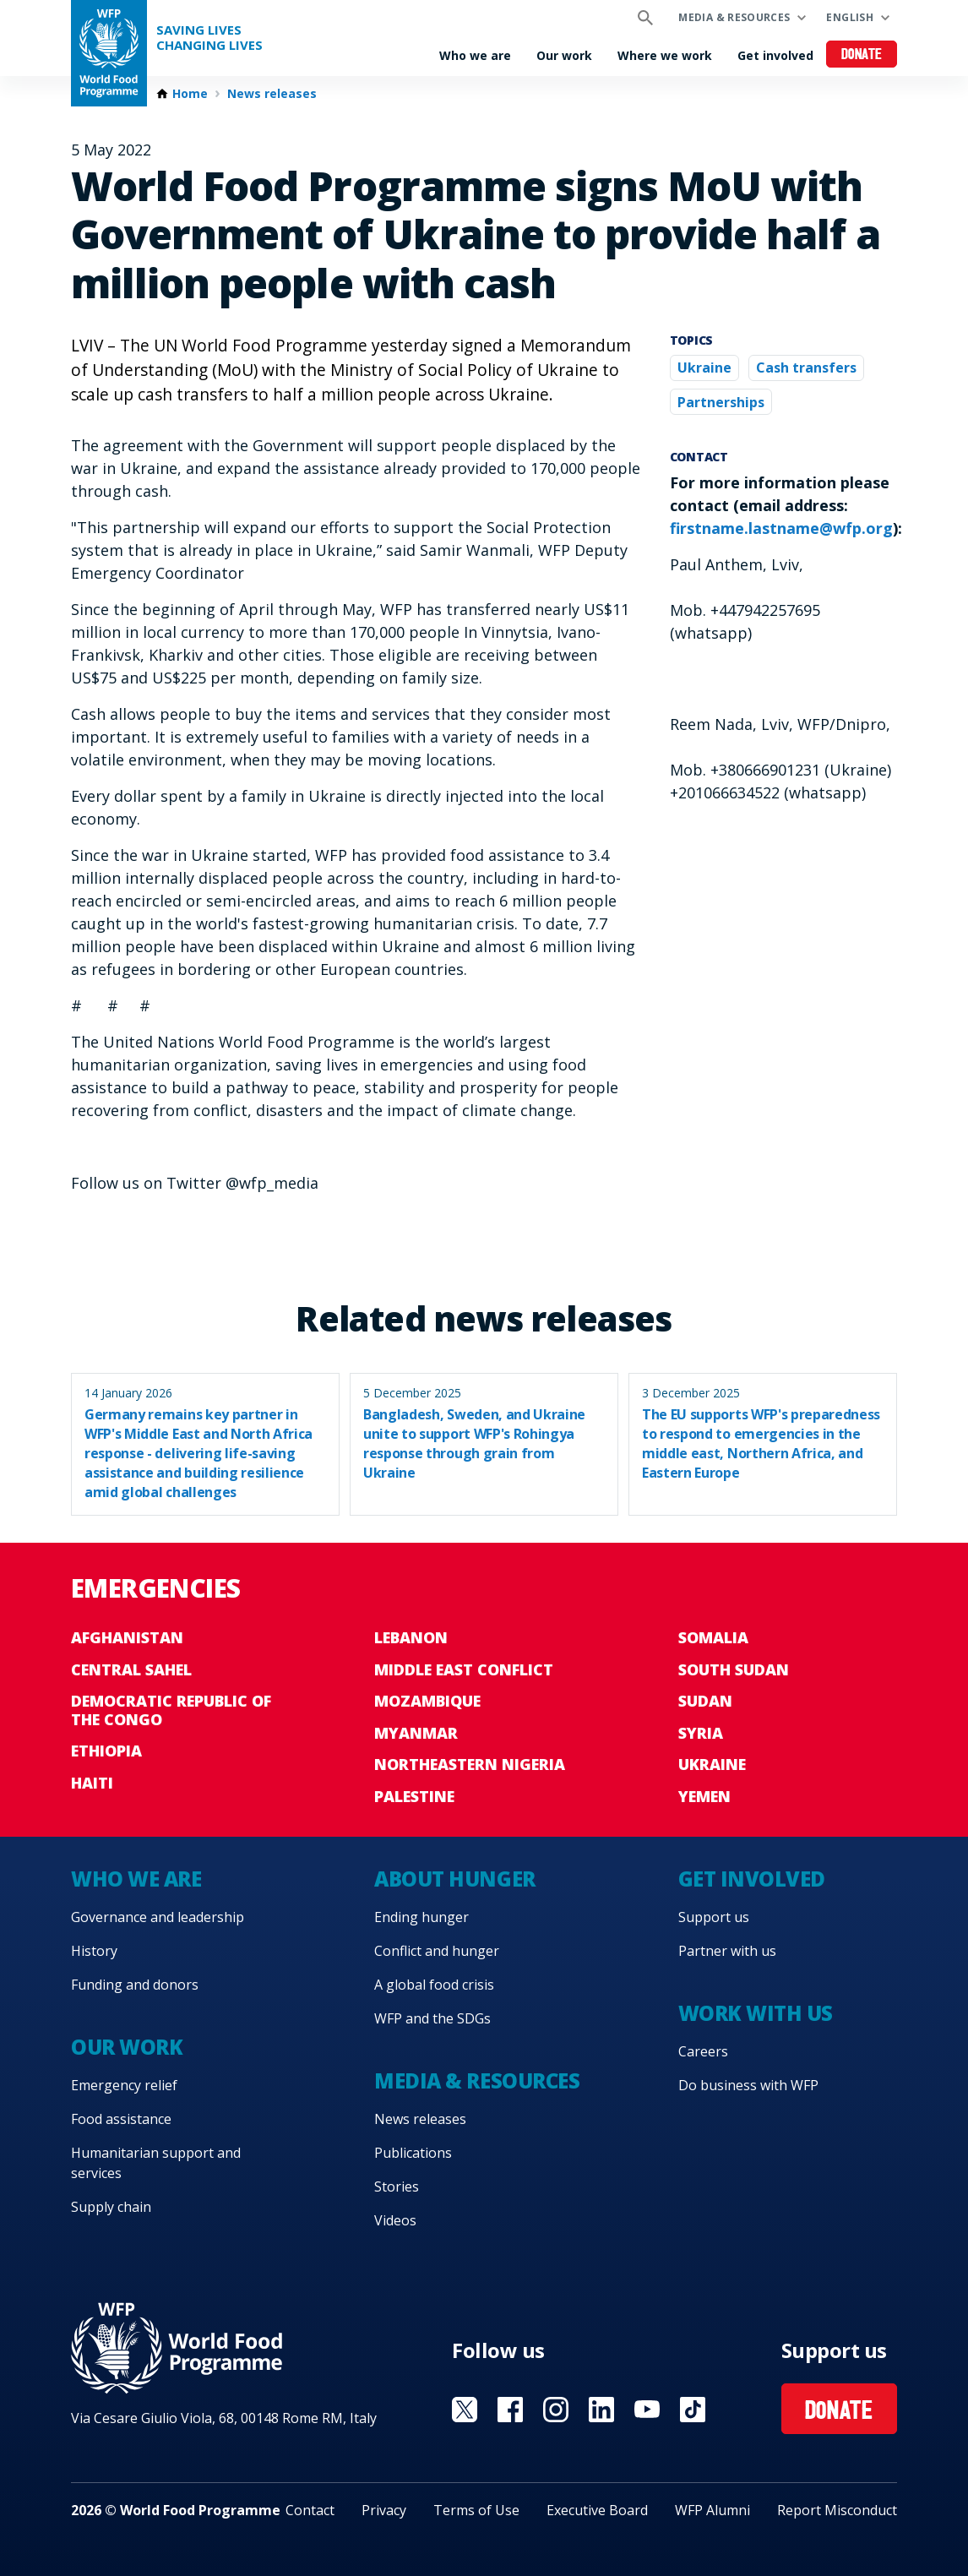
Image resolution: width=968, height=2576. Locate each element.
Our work (564, 55)
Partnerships (720, 402)
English (849, 17)
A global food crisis (434, 1984)
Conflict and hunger (436, 1951)
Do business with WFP (748, 2085)
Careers (703, 2051)
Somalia (713, 1637)
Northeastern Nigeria (469, 1764)
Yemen (704, 1796)
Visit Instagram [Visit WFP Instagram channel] (555, 2409)
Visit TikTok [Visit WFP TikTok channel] (692, 2409)
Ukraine (704, 367)
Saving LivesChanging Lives (209, 37)
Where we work (664, 55)
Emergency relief (124, 2085)
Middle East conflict (463, 1669)
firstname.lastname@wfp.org (781, 528)
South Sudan (733, 1669)
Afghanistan (127, 1637)
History (94, 1951)
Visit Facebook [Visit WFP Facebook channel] (510, 2409)
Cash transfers (806, 367)
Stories (396, 2186)
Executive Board (597, 2510)
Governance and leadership (157, 1917)
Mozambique (427, 1701)
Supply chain (111, 2206)
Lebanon (411, 1637)
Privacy (384, 2510)
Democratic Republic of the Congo (171, 1710)
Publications (413, 2152)
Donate (862, 55)
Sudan (705, 1701)
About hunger (454, 1879)
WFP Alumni (712, 2510)
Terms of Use (476, 2510)
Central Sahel (131, 1669)
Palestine (414, 1796)
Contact (310, 2510)
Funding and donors (134, 1984)
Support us (713, 1917)
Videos (395, 2220)
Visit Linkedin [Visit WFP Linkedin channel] (601, 2409)
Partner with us (727, 1951)
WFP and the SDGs (432, 2018)
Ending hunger (421, 1917)
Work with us (755, 2013)
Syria (700, 1733)
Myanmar (416, 1733)
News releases (272, 93)
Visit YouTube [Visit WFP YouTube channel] (647, 2409)
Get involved (775, 55)
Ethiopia (106, 1750)
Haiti (92, 1783)
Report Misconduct (837, 2510)
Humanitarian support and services (156, 2162)
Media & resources (734, 17)
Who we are (475, 55)
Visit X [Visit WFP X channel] (464, 2409)
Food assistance (121, 2119)
